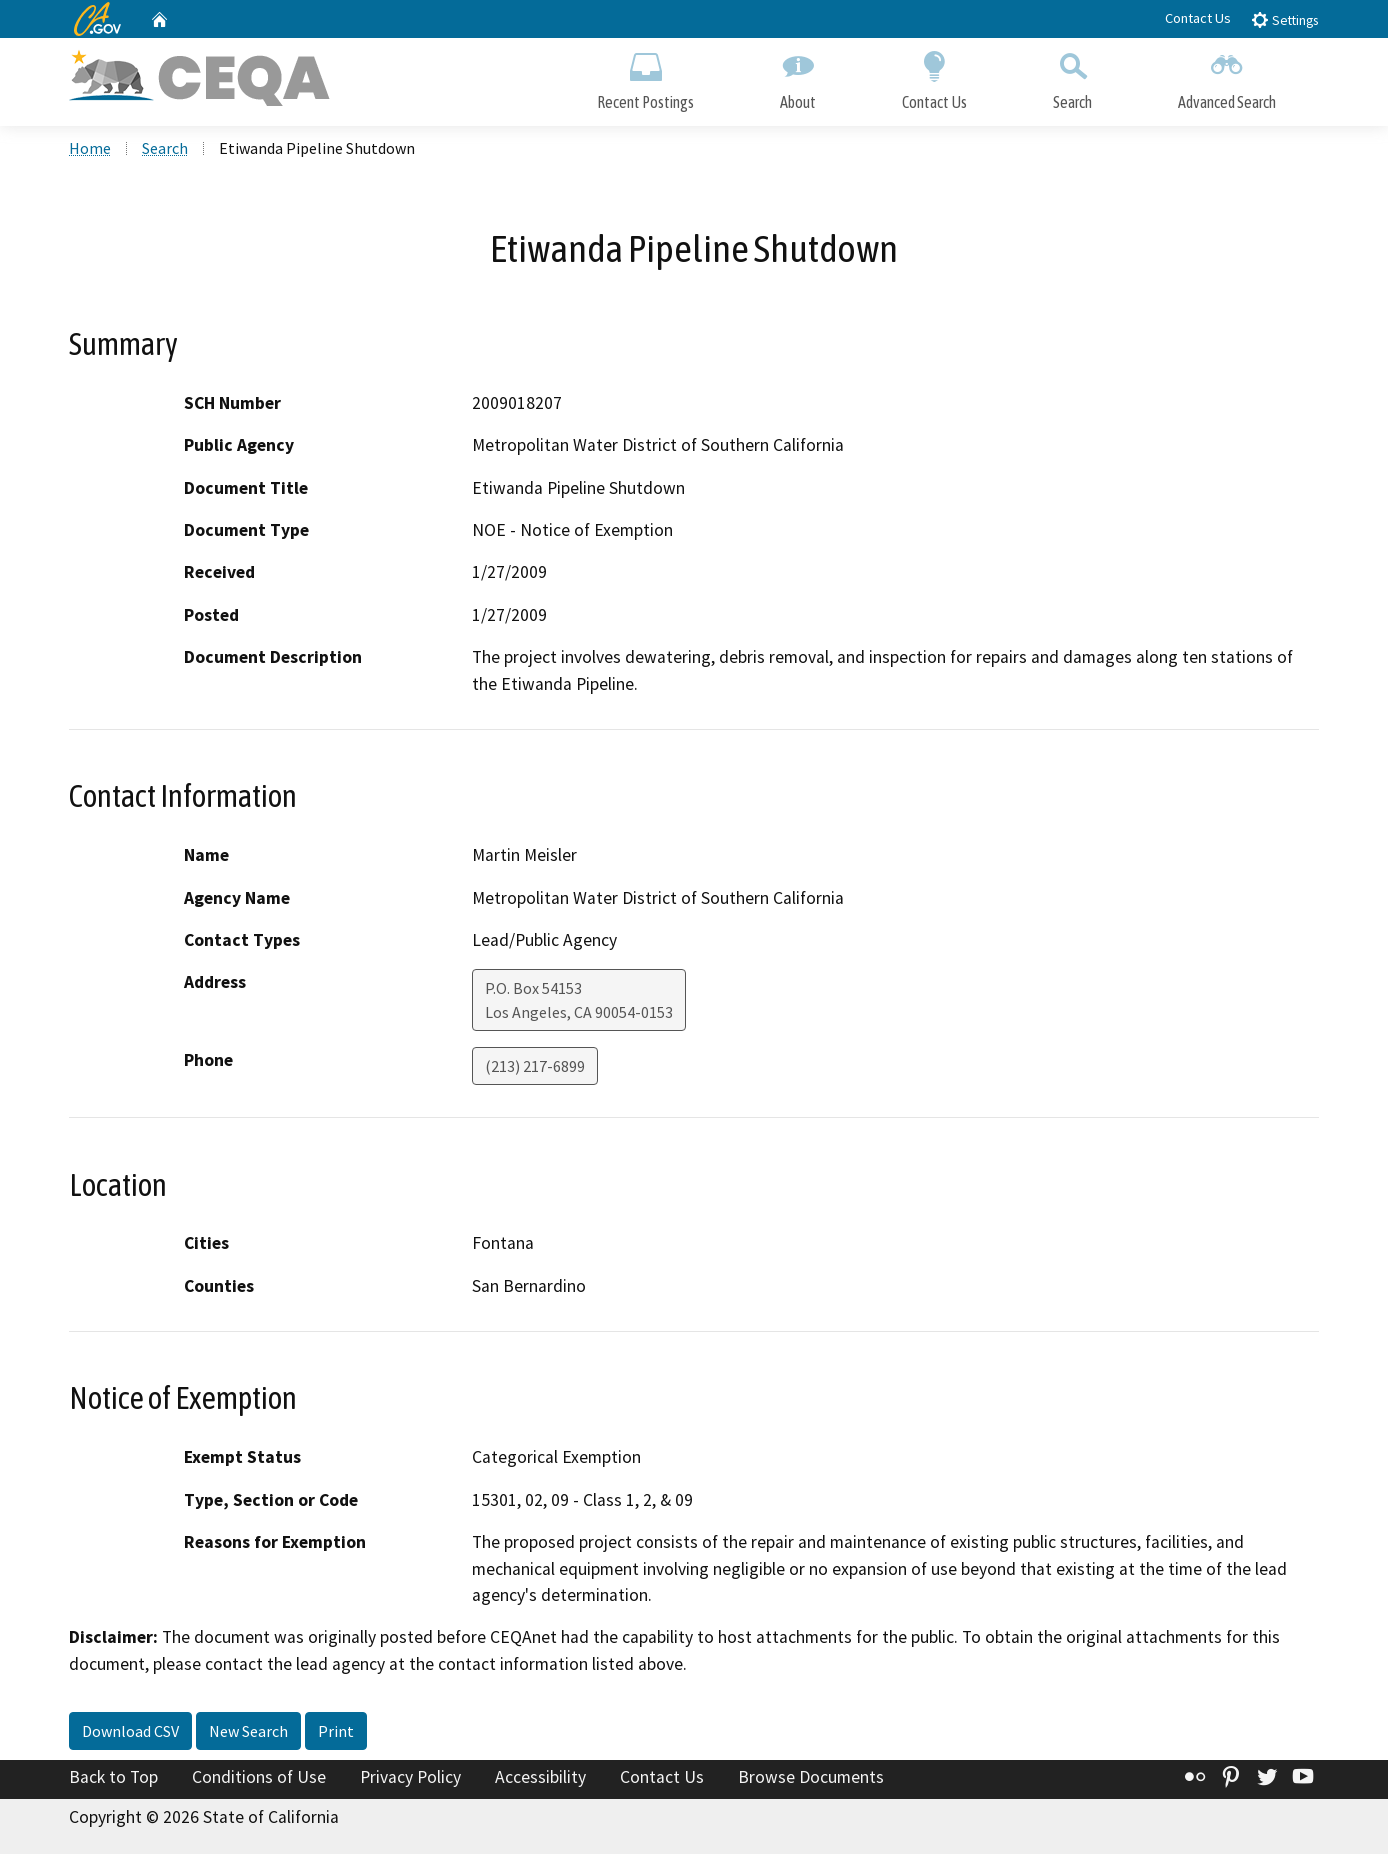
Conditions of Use (259, 1780)
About (798, 77)
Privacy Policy (410, 1780)
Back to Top (113, 1780)
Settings (1284, 19)
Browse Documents (811, 1780)
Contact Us (1198, 18)
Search (1072, 77)
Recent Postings (645, 77)
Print (336, 1734)
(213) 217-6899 (535, 1069)
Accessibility (540, 1780)
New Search (248, 1734)
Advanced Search (1227, 77)
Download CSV (130, 1734)
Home (90, 151)
